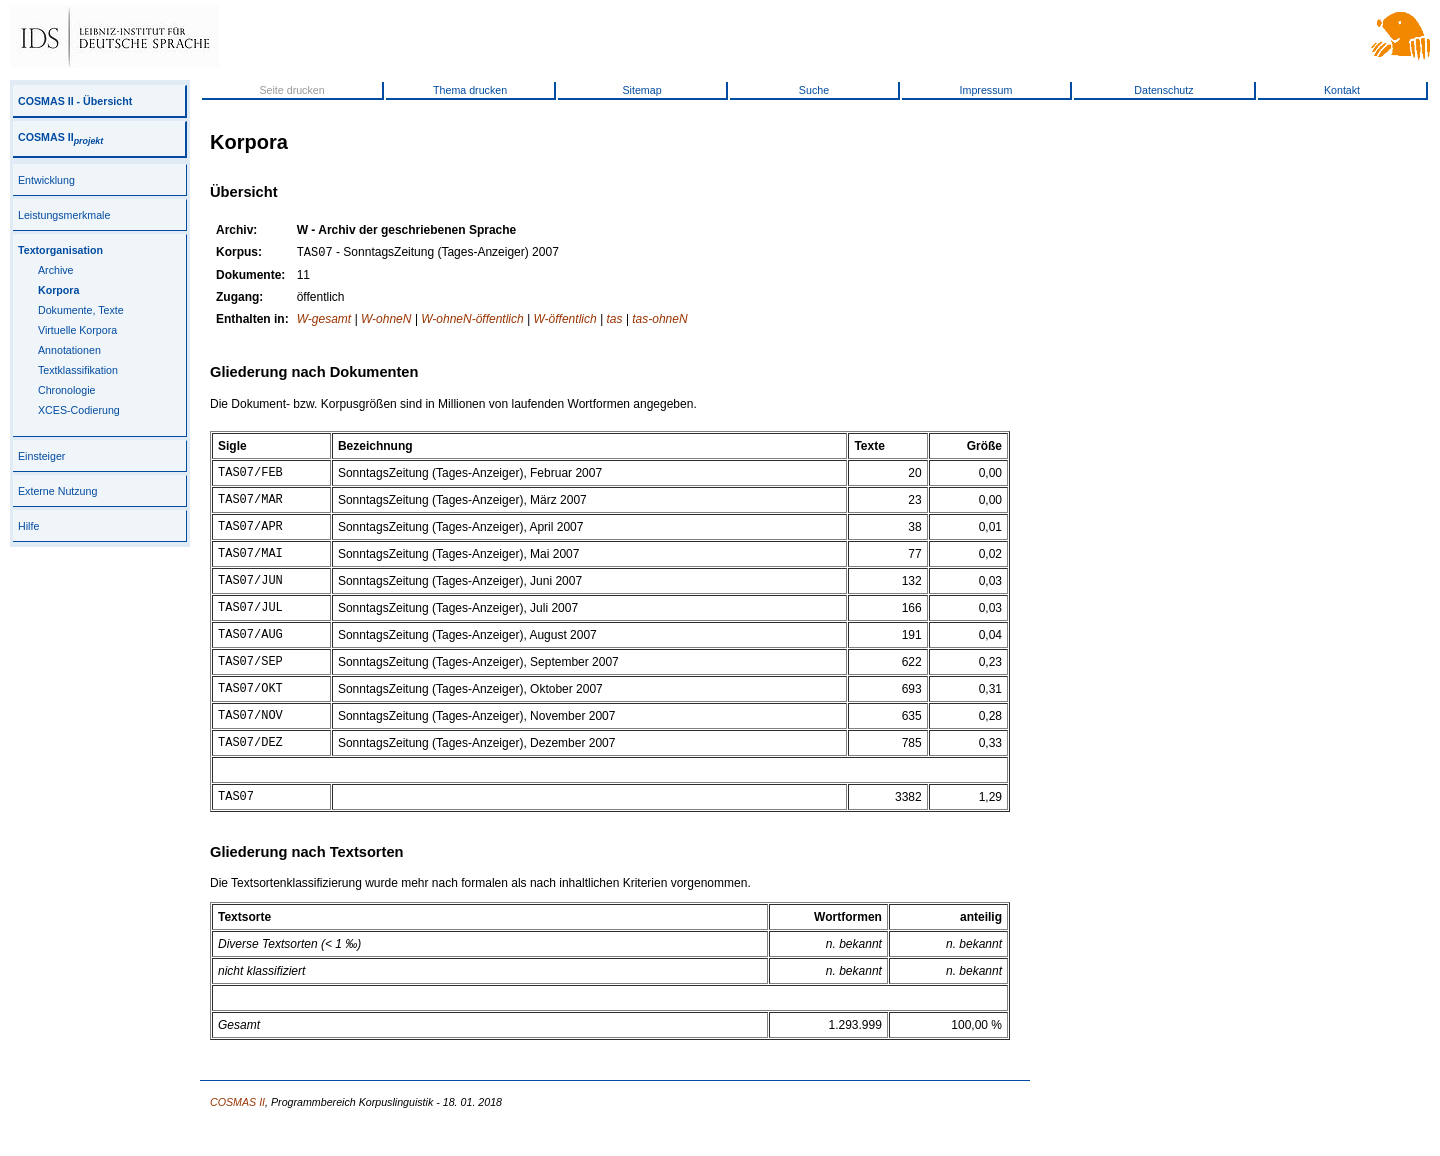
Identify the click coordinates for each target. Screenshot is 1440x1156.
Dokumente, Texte (81, 310)
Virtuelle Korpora (77, 330)
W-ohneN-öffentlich (472, 321)
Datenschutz (1163, 90)
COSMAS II (60, 137)
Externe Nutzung (57, 491)
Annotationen (69, 350)
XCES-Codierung (79, 410)
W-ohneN (386, 321)
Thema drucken (470, 90)
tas (614, 321)
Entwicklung (46, 180)
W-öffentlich (565, 321)
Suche (814, 90)
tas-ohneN (659, 321)
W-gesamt (324, 321)
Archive (56, 270)
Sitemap (641, 90)
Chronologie (66, 390)
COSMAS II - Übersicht (75, 101)
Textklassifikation (78, 370)
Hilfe (28, 526)
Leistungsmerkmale (64, 215)
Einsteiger (41, 456)
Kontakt (1342, 90)
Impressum (986, 90)
